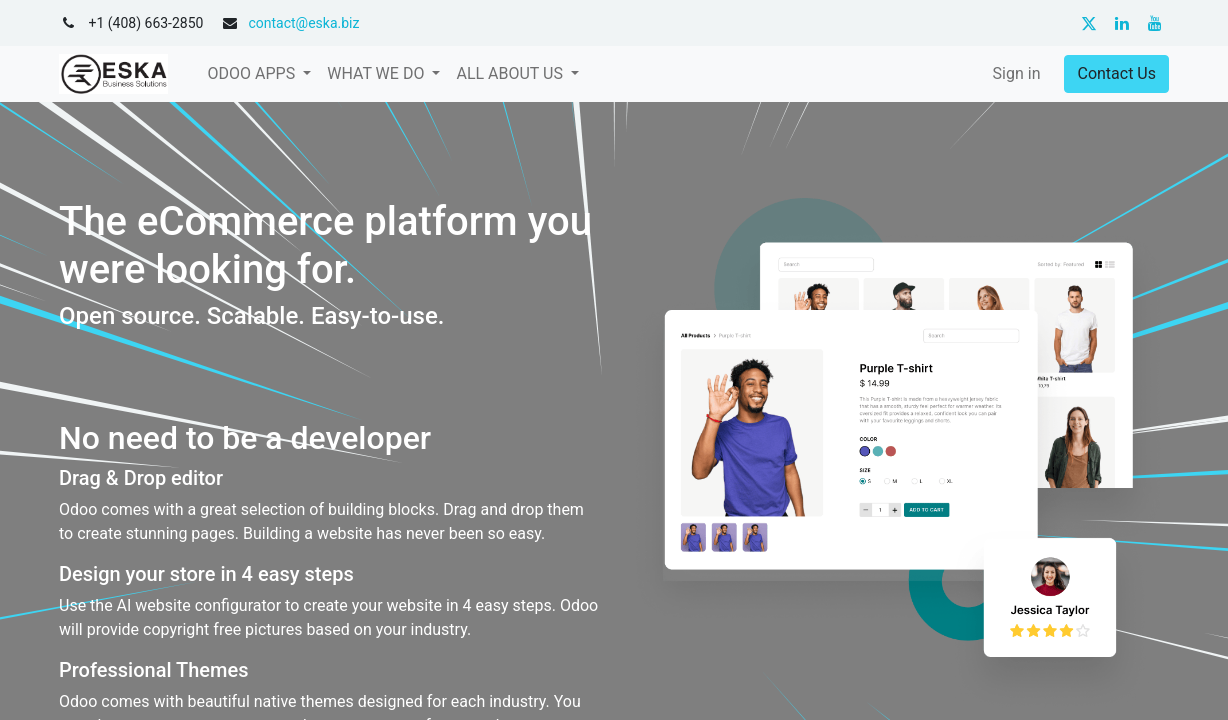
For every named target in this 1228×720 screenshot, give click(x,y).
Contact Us (1116, 73)
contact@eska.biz (303, 23)
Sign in (1017, 73)
